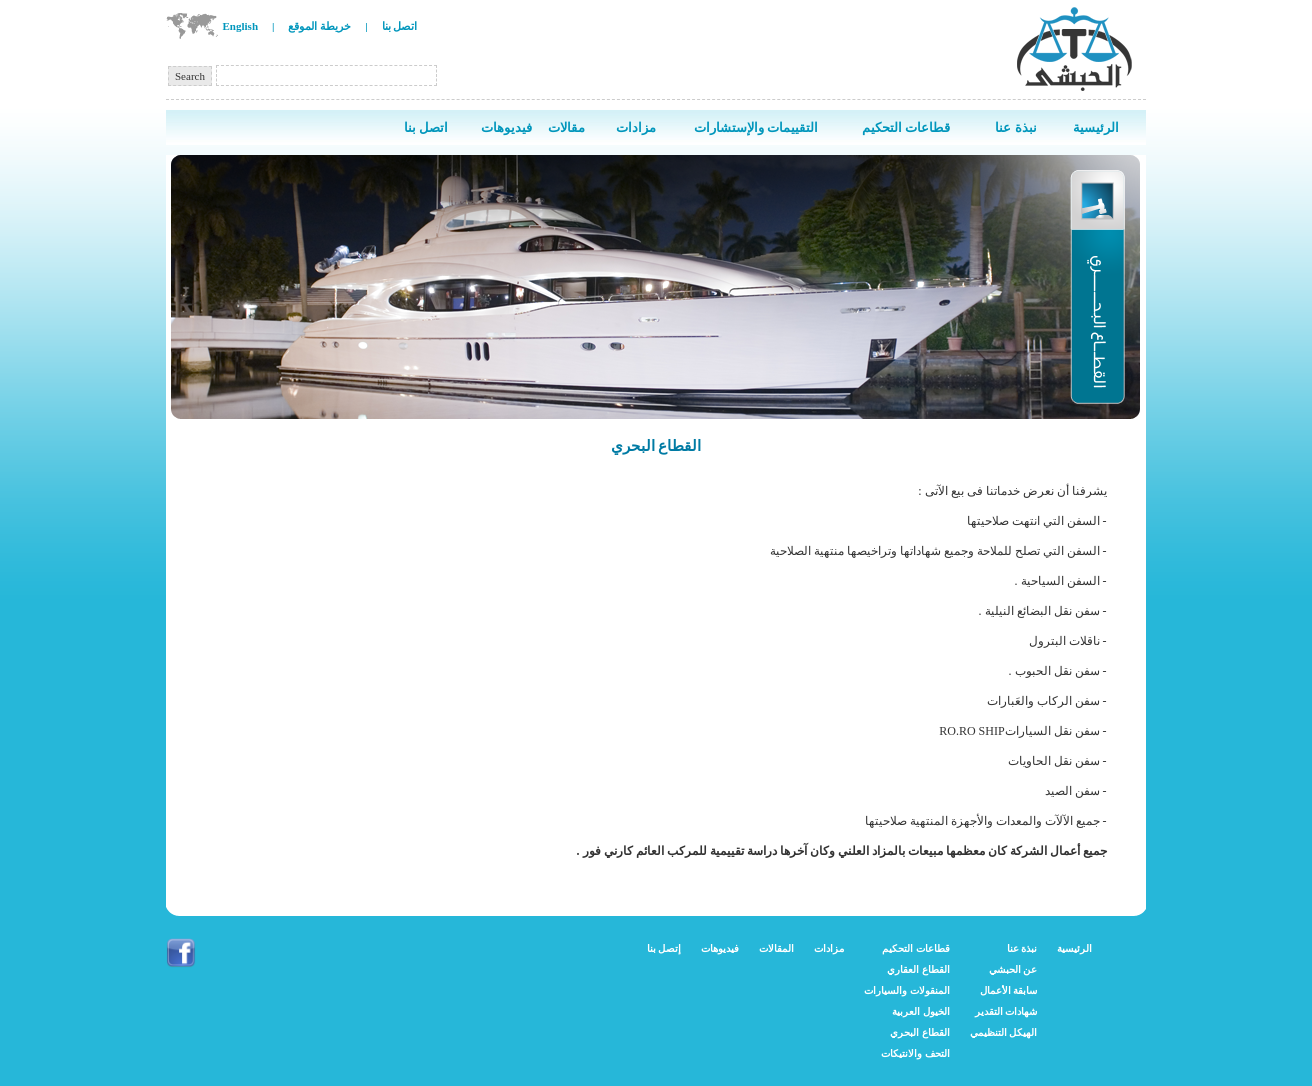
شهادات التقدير (1006, 1011)
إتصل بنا (664, 948)
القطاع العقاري (918, 969)
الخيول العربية (921, 1011)
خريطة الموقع (319, 26)
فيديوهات (720, 948)
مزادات (829, 948)
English (240, 26)
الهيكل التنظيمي (1004, 1032)
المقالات (776, 948)
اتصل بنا (400, 26)
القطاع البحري (920, 1032)
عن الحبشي (1013, 969)
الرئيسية (1074, 948)
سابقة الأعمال (1009, 990)
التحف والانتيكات (915, 1053)
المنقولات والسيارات (907, 990)
